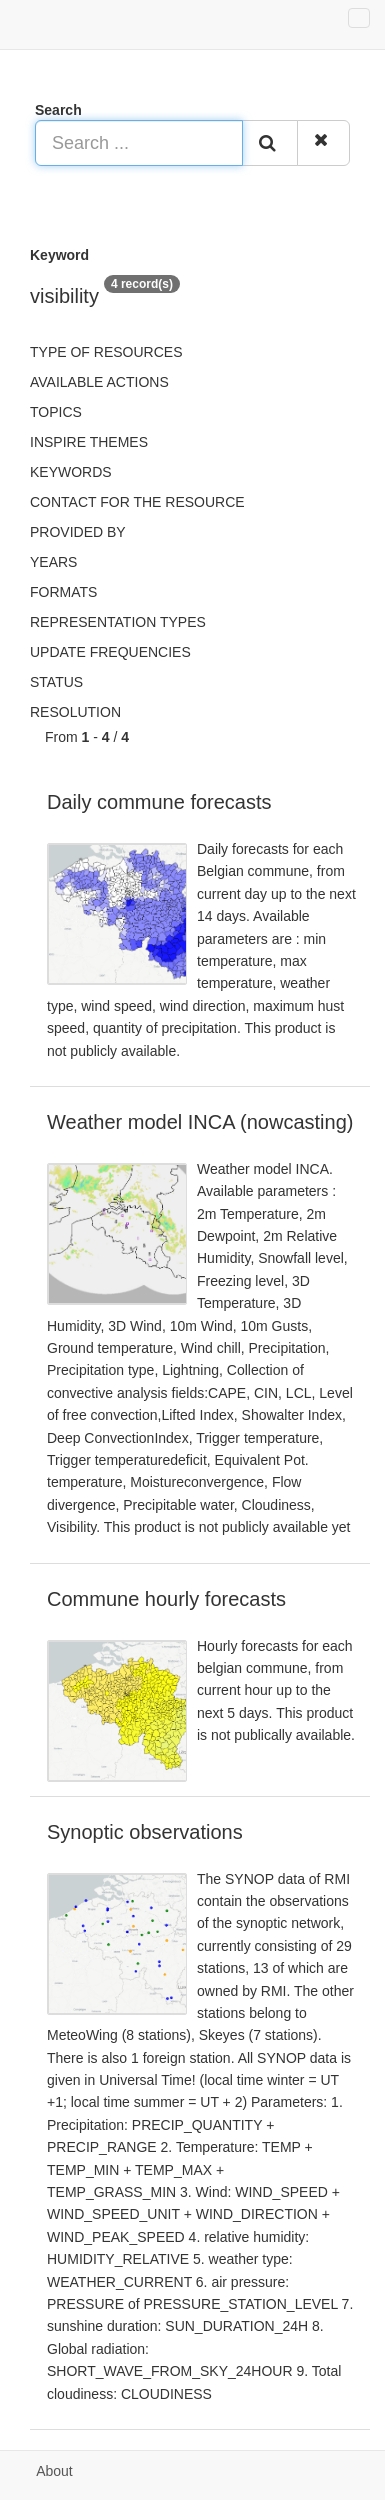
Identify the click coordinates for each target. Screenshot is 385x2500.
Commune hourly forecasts (166, 1599)
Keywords (71, 472)
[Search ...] (139, 143)
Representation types (118, 622)
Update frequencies (110, 652)
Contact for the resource (137, 502)
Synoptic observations (145, 1832)
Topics (56, 412)
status (56, 682)
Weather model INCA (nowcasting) (200, 1122)
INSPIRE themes (89, 442)
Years (53, 562)
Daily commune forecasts (159, 802)
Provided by (78, 532)
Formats (63, 592)
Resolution (75, 712)
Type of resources (106, 352)
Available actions (99, 382)
